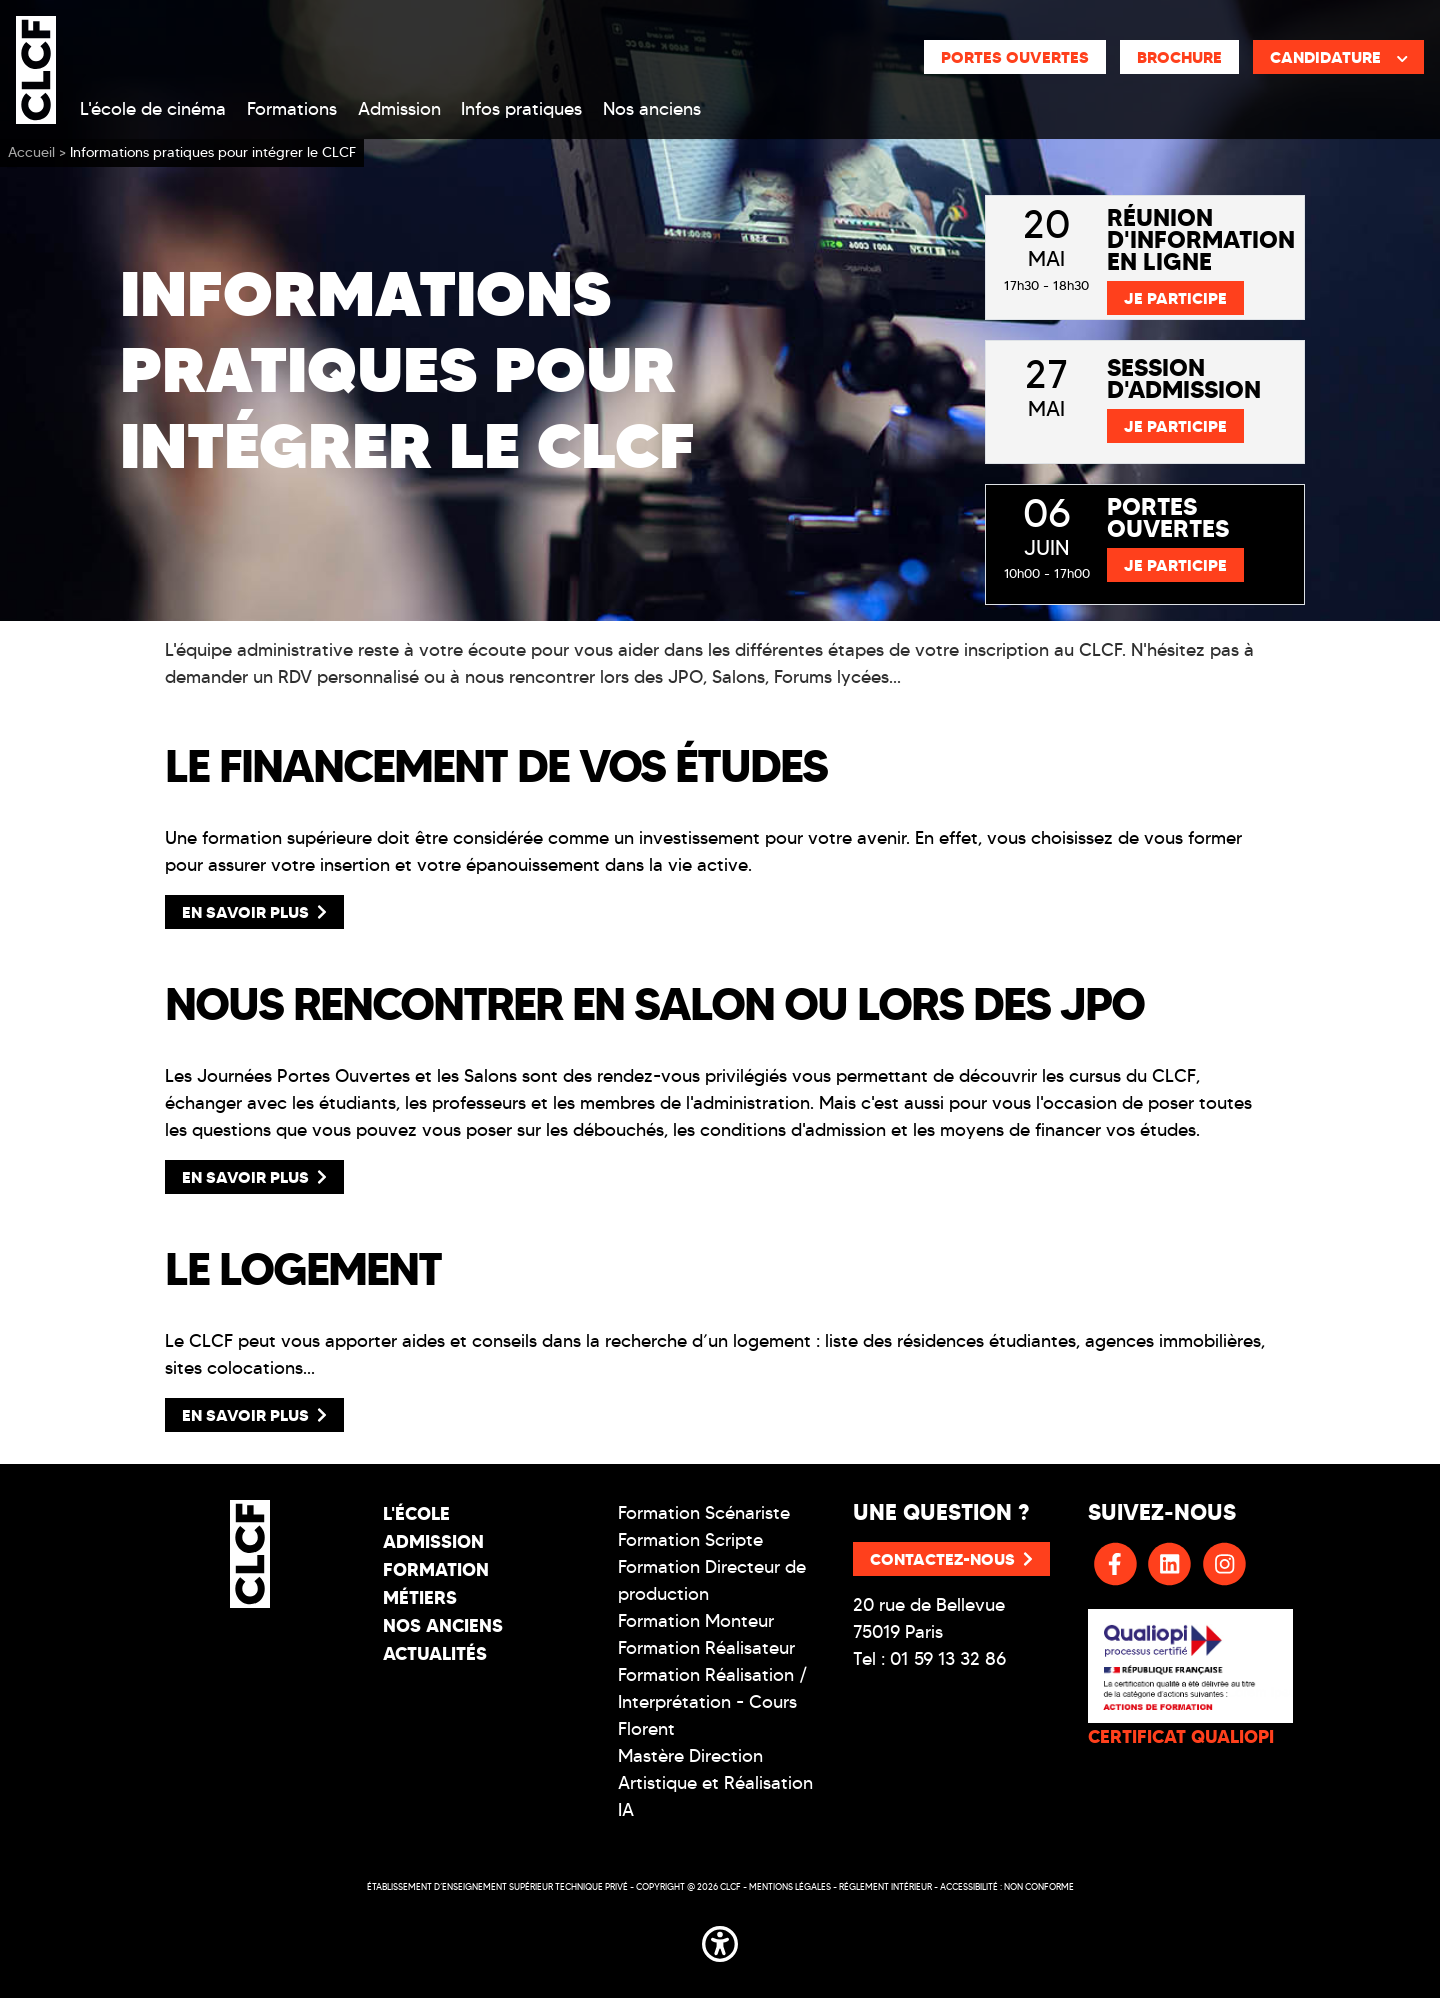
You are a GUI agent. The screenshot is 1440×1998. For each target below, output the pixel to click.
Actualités (435, 1653)
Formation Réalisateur (706, 1648)
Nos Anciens (443, 1625)
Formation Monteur (696, 1621)
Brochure (1179, 57)
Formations (292, 109)
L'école (416, 1513)
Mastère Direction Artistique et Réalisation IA (715, 1783)
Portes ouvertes (1015, 57)
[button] (720, 1940)
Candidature (1339, 57)
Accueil (31, 152)
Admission (399, 109)
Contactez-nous (951, 1559)
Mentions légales (790, 1886)
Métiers (420, 1597)
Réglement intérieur (885, 1886)
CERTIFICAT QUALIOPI (1181, 1736)
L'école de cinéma (153, 109)
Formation (436, 1569)
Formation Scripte (690, 1540)
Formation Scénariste (704, 1513)
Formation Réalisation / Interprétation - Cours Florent (713, 1702)
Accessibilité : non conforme (1007, 1886)
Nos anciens (652, 109)
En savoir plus (254, 912)
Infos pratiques (521, 109)
